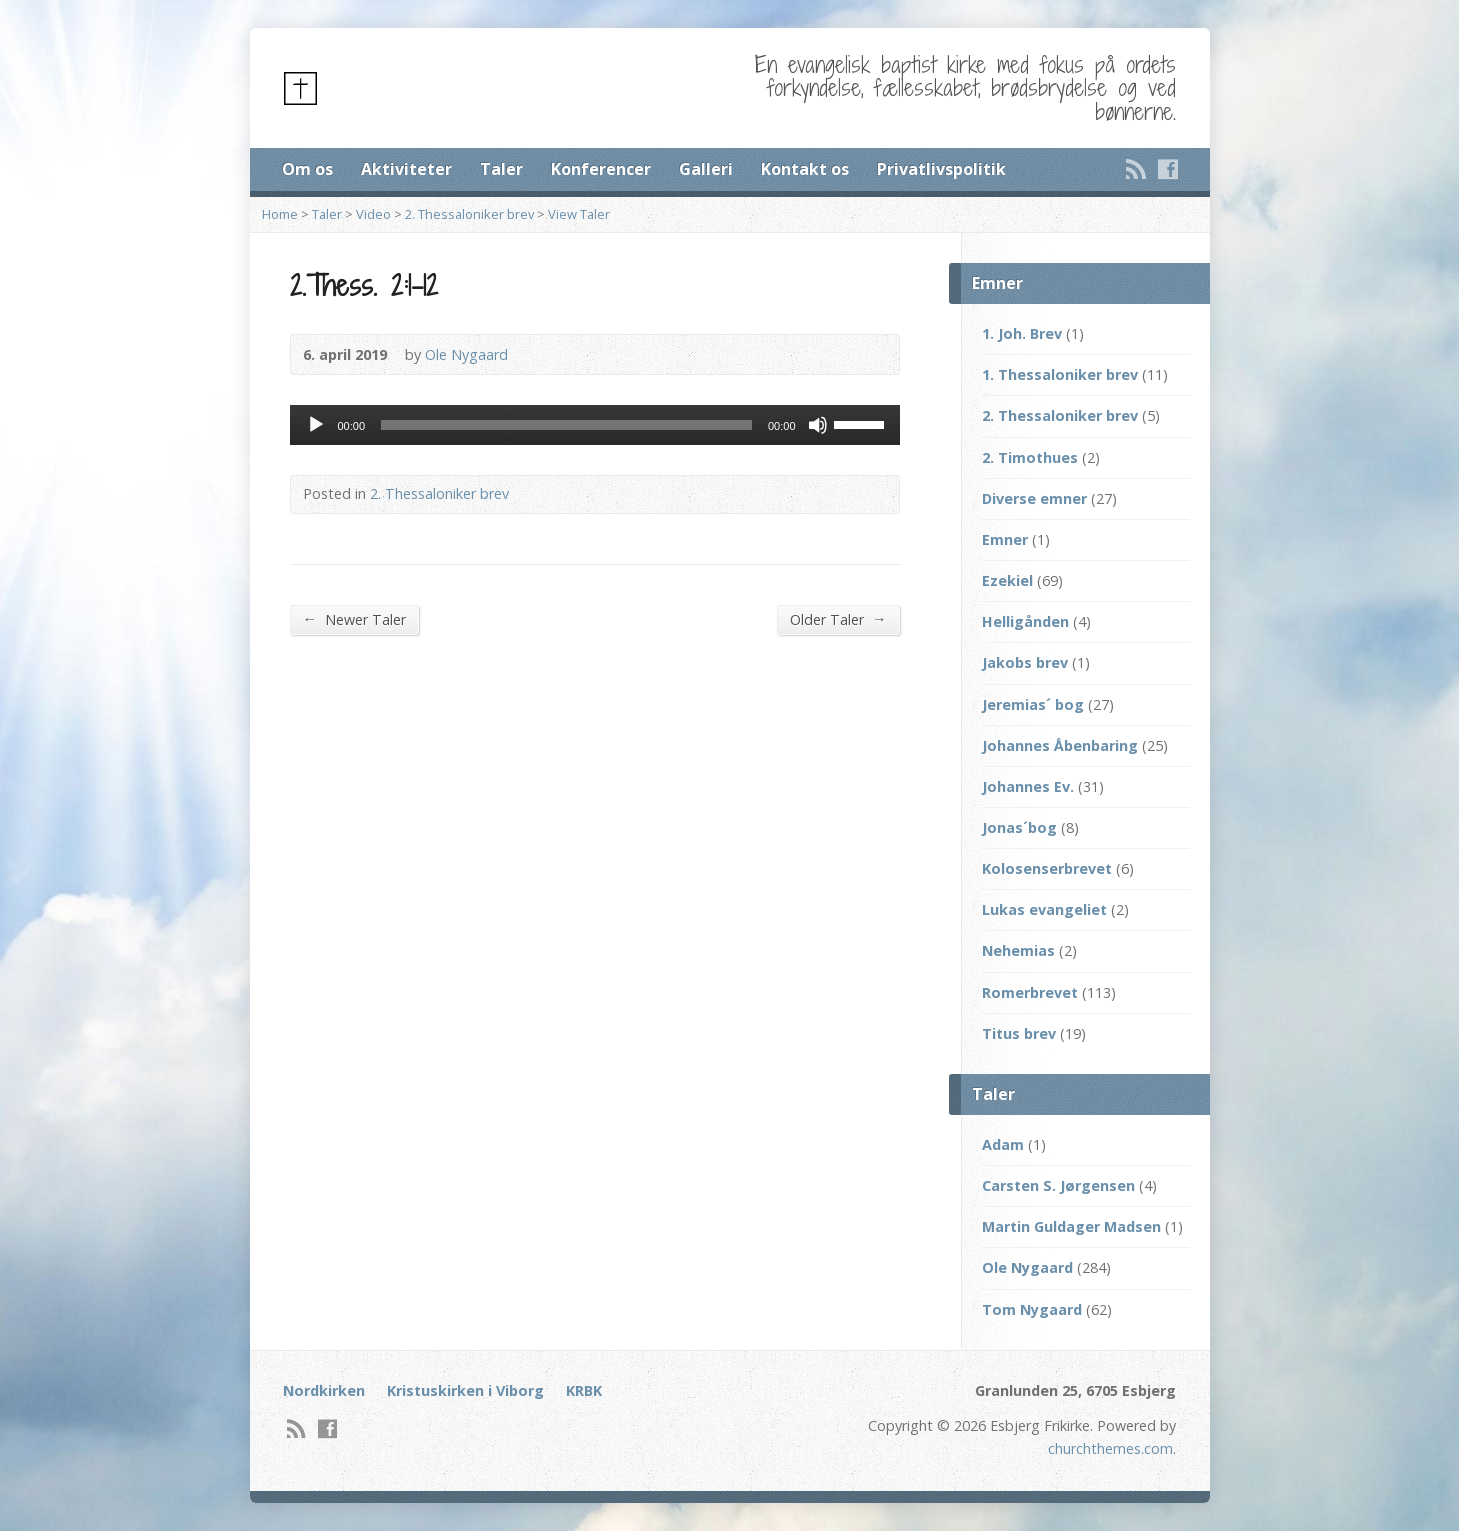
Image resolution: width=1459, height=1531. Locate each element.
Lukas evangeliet (1044, 909)
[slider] (566, 425)
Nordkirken (324, 1390)
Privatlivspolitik (941, 169)
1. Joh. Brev (1022, 333)
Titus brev (1019, 1033)
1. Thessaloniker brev (1060, 374)
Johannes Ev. (1028, 786)
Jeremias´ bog (1033, 704)
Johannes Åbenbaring (1060, 745)
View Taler (579, 214)
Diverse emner (1034, 498)
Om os (307, 169)
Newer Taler (354, 619)
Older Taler (838, 619)
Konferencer (601, 169)
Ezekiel (1007, 580)
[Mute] (818, 425)
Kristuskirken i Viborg (465, 1390)
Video (373, 214)
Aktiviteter (406, 169)
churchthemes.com (1110, 1448)
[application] (595, 425)
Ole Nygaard (466, 354)
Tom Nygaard (1032, 1309)
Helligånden (1025, 621)
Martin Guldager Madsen (1071, 1226)
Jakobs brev (1025, 662)
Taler (501, 169)
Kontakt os (805, 169)
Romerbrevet (1030, 992)
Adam (1003, 1144)
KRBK (584, 1390)
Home (280, 214)
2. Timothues (1030, 457)
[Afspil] (316, 425)
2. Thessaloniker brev (469, 214)
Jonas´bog (1019, 827)
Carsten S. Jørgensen (1058, 1185)
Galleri (706, 169)
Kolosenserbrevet (1047, 868)
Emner (1005, 539)
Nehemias (1018, 950)
